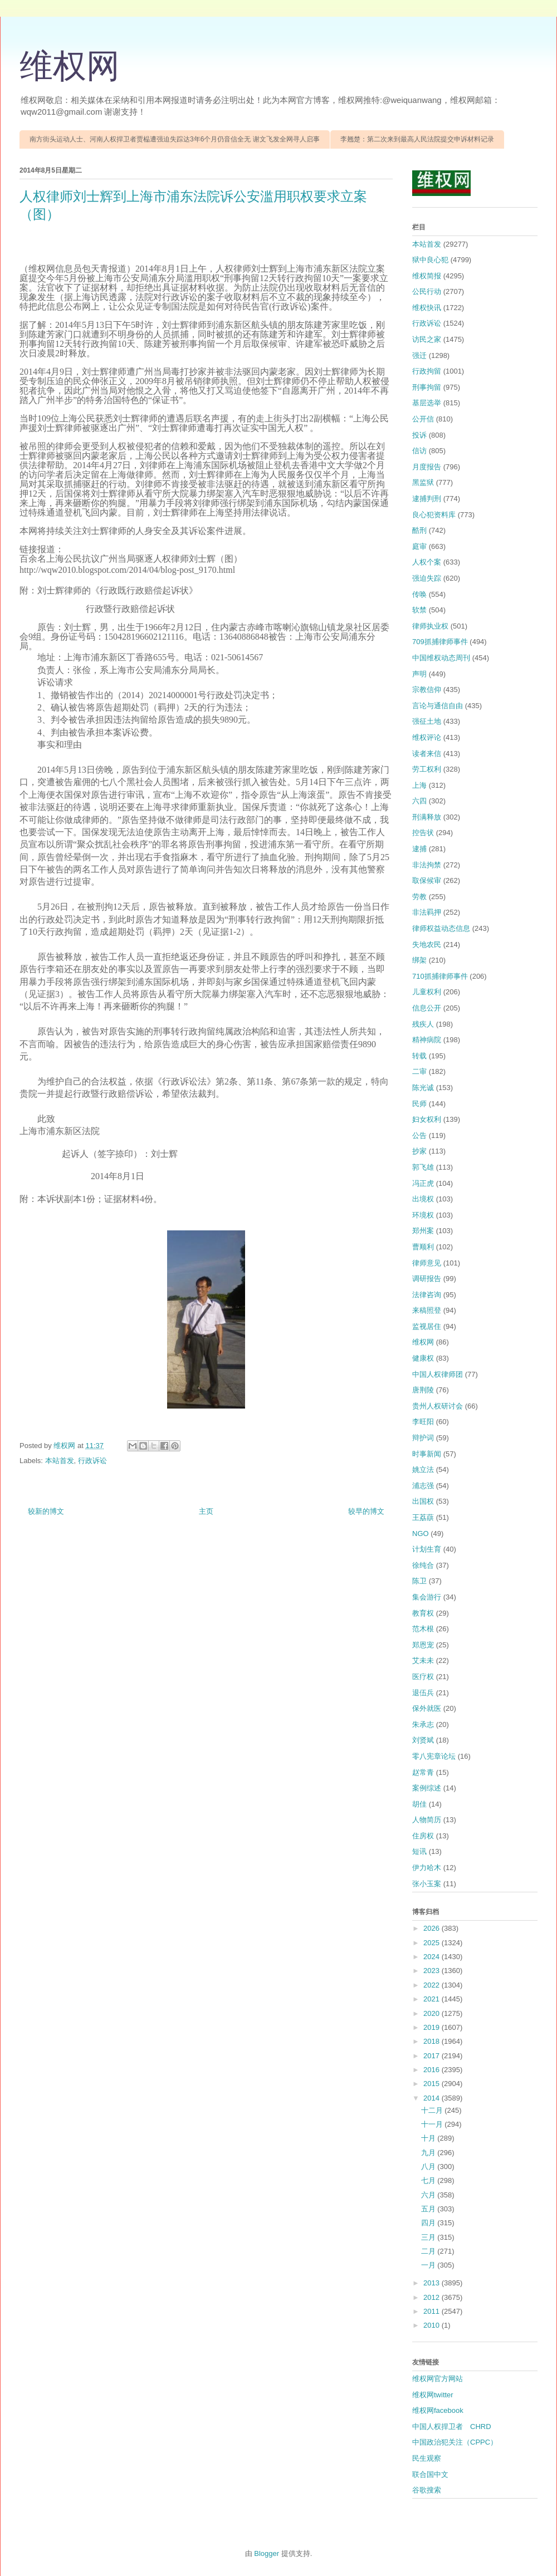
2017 (432, 2056)
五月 (429, 2209)
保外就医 (426, 1708)
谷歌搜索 (426, 2490)
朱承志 (423, 1724)
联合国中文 (430, 2474)
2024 (432, 1956)
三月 (429, 2237)
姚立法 (423, 1469)
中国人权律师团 (437, 1374)
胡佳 (419, 1804)
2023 (432, 1970)
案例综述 (426, 1788)
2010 (432, 2325)
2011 (432, 2311)
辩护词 (423, 1438)
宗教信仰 (426, 689)
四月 (429, 2223)
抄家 (419, 1151)
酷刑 (419, 530)
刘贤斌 (423, 1740)
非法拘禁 (426, 865)
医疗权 (423, 1676)
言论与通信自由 (437, 705)
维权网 (69, 66)
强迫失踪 (426, 578)
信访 (419, 450)
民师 (419, 1104)
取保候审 (426, 880)
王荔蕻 (423, 1517)
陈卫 (419, 1581)
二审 (419, 1071)
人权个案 (426, 562)
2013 (432, 2283)
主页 (206, 1511)
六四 (419, 801)
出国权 (423, 1501)
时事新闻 (426, 1454)
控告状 (423, 832)
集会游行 (426, 1597)
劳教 (419, 896)
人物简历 (426, 1820)
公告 (419, 1135)
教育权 (423, 1613)
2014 (432, 2098)
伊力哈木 (426, 1867)
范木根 (423, 1629)
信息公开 (426, 1008)
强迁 (419, 355)
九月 (429, 2152)
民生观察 (426, 2458)
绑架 (419, 960)
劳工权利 (426, 769)
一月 (429, 2265)
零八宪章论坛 (434, 1756)
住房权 (423, 1836)
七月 (429, 2180)
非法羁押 (426, 912)
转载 (419, 1056)
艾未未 (423, 1660)
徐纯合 (423, 1565)
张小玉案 (426, 1884)
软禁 (419, 610)
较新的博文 (46, 1511)
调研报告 (426, 1278)
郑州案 (423, 1230)
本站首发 (59, 1460)
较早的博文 (366, 1511)
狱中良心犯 (430, 260)
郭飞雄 (423, 1167)
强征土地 (426, 721)
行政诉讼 (92, 1460)
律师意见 (426, 1263)
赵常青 (423, 1772)
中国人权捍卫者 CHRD (451, 2426)
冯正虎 (423, 1183)
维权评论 (426, 737)
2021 (432, 1999)
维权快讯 (426, 307)
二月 (429, 2251)
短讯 (419, 1851)
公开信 (423, 419)
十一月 (433, 2124)
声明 (419, 674)
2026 (432, 1928)
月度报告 (426, 467)
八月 (429, 2166)
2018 (432, 2041)
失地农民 (426, 944)
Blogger (266, 2553)
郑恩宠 (423, 1645)
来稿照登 (426, 1310)
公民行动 (426, 291)
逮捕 (419, 849)
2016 (432, 2069)
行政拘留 (426, 371)
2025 (432, 1943)
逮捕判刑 (426, 498)
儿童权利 (426, 992)
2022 (432, 1985)
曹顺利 (423, 1247)
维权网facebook (437, 2410)
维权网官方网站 (437, 2378)
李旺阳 (423, 1421)
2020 (432, 2013)
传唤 (419, 594)
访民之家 (426, 339)
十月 (429, 2138)
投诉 (419, 435)
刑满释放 (426, 817)
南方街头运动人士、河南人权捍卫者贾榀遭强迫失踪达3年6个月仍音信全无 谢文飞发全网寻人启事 (175, 139)
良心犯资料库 (434, 515)
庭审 (419, 546)
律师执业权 (430, 626)
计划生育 (426, 1549)
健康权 (423, 1358)
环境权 (423, 1215)
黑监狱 (423, 482)
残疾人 (423, 1024)
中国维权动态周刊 (441, 658)
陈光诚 (423, 1087)
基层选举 (426, 403)
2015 (432, 2083)
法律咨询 (426, 1295)
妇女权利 (426, 1119)
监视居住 (426, 1326)
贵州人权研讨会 (437, 1406)
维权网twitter (432, 2395)
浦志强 (423, 1485)
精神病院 (426, 1040)
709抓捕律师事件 (440, 641)
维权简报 (426, 276)
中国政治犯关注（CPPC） (454, 2442)
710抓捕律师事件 (440, 976)
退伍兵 (423, 1693)
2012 (432, 2297)
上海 (419, 785)
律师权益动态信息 (441, 928)
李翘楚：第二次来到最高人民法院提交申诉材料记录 (417, 139)
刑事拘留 (426, 387)
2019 (432, 2027)
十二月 (433, 2110)
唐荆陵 (423, 1390)
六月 (429, 2195)
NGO (420, 1533)
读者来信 (426, 753)
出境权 (423, 1199)
